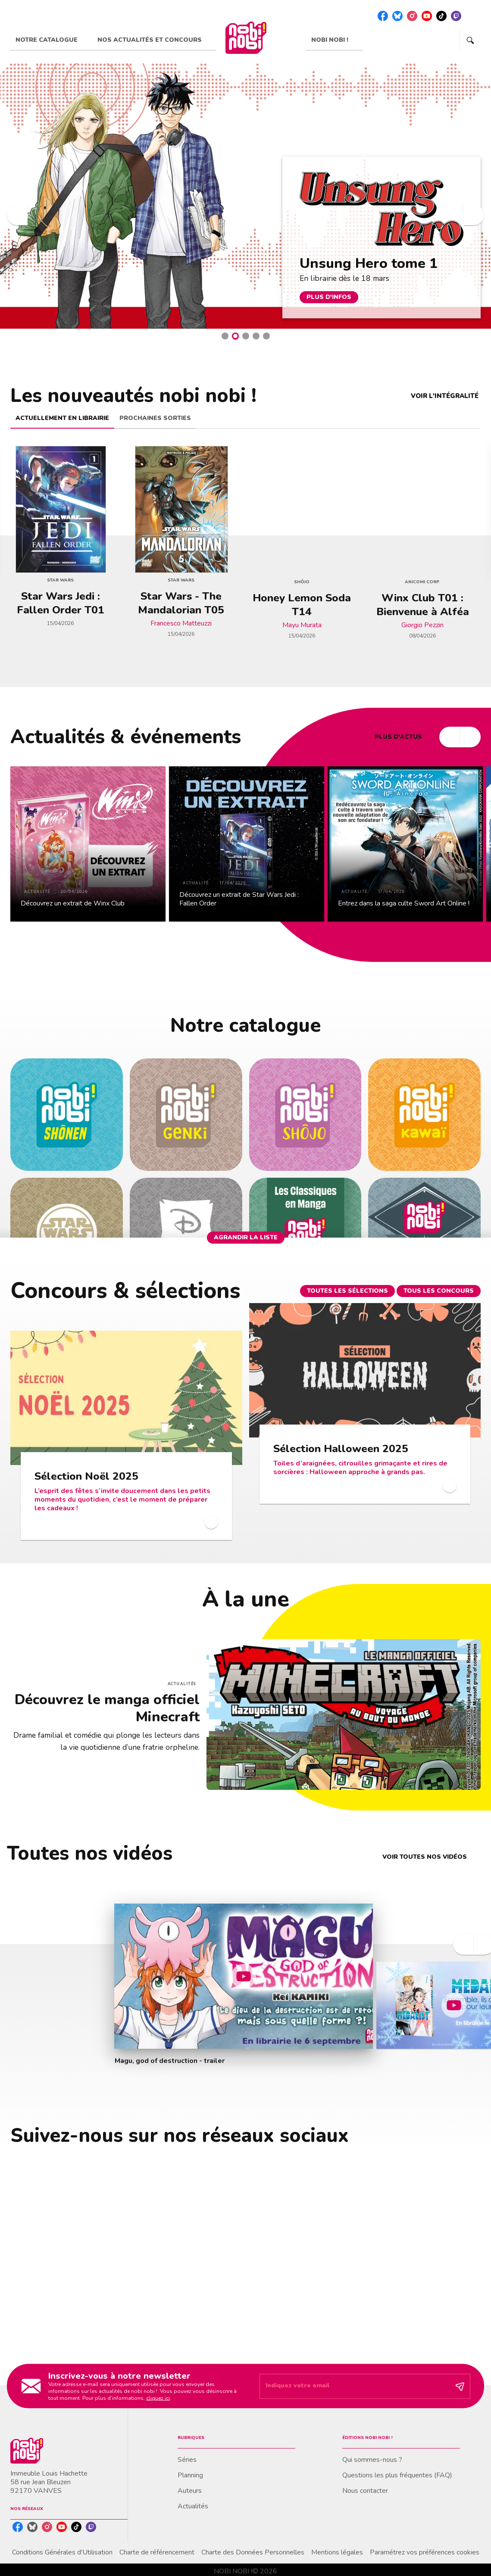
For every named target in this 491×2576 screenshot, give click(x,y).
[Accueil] (246, 37)
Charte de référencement (156, 2552)
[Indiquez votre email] (354, 2386)
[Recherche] (470, 40)
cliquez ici (158, 2397)
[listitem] (382, 16)
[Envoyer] (460, 2386)
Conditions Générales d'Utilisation (62, 2552)
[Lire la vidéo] (243, 1976)
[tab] (51, 40)
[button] (225, 336)
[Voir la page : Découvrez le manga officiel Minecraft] (245, 1688)
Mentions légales (337, 2552)
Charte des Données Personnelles (252, 2552)
